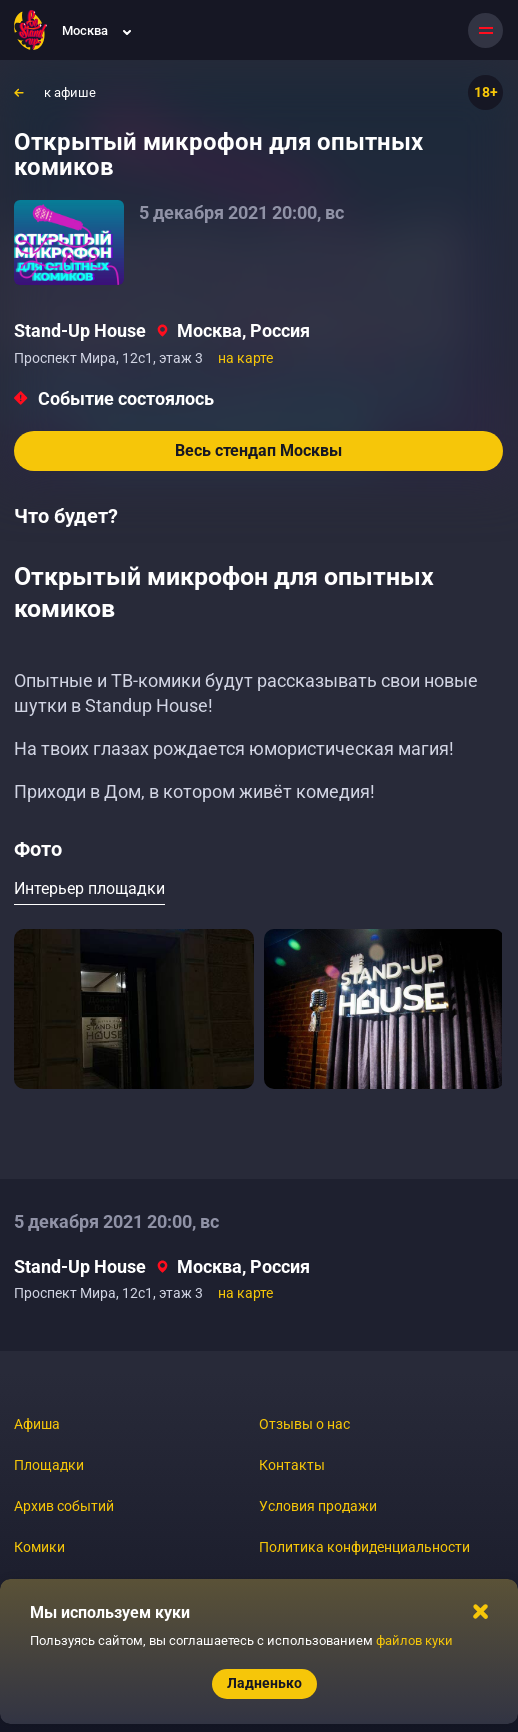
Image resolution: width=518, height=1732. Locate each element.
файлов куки (414, 1640)
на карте (245, 358)
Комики (39, 1547)
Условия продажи (318, 1506)
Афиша (37, 1424)
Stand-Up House (80, 330)
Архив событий (64, 1506)
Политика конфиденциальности (364, 1547)
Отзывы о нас (304, 1424)
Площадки (49, 1465)
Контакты (292, 1465)
